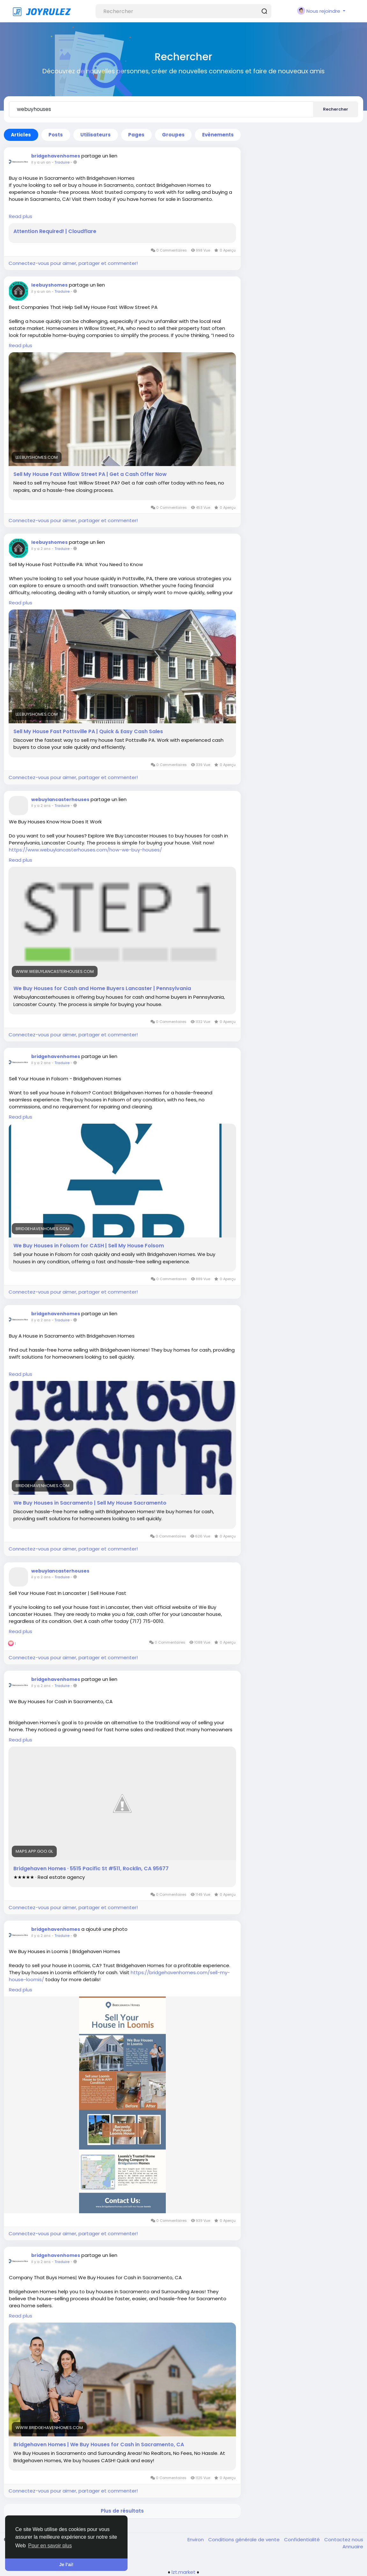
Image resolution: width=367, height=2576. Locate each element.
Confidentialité (302, 2539)
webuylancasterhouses (60, 799)
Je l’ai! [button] (66, 2564)
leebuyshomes (49, 285)
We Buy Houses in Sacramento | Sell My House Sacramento (89, 1503)
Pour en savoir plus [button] (50, 2545)
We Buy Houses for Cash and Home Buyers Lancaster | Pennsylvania (102, 988)
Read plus (20, 216)
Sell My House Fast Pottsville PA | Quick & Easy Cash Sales (88, 731)
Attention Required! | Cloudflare (54, 231)
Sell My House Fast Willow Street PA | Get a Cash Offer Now (90, 474)
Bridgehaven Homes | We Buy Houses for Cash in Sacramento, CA (98, 2444)
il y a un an (41, 162)
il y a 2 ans (41, 548)
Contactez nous (343, 2539)
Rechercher (335, 109)
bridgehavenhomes (55, 156)
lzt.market (183, 2572)
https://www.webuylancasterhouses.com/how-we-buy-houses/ (85, 849)
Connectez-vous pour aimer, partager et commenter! (73, 263)
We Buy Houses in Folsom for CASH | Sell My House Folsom (88, 1245)
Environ (196, 2539)
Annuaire (352, 2546)
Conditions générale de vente (244, 2539)
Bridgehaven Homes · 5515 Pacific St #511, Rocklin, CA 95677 (91, 1868)
